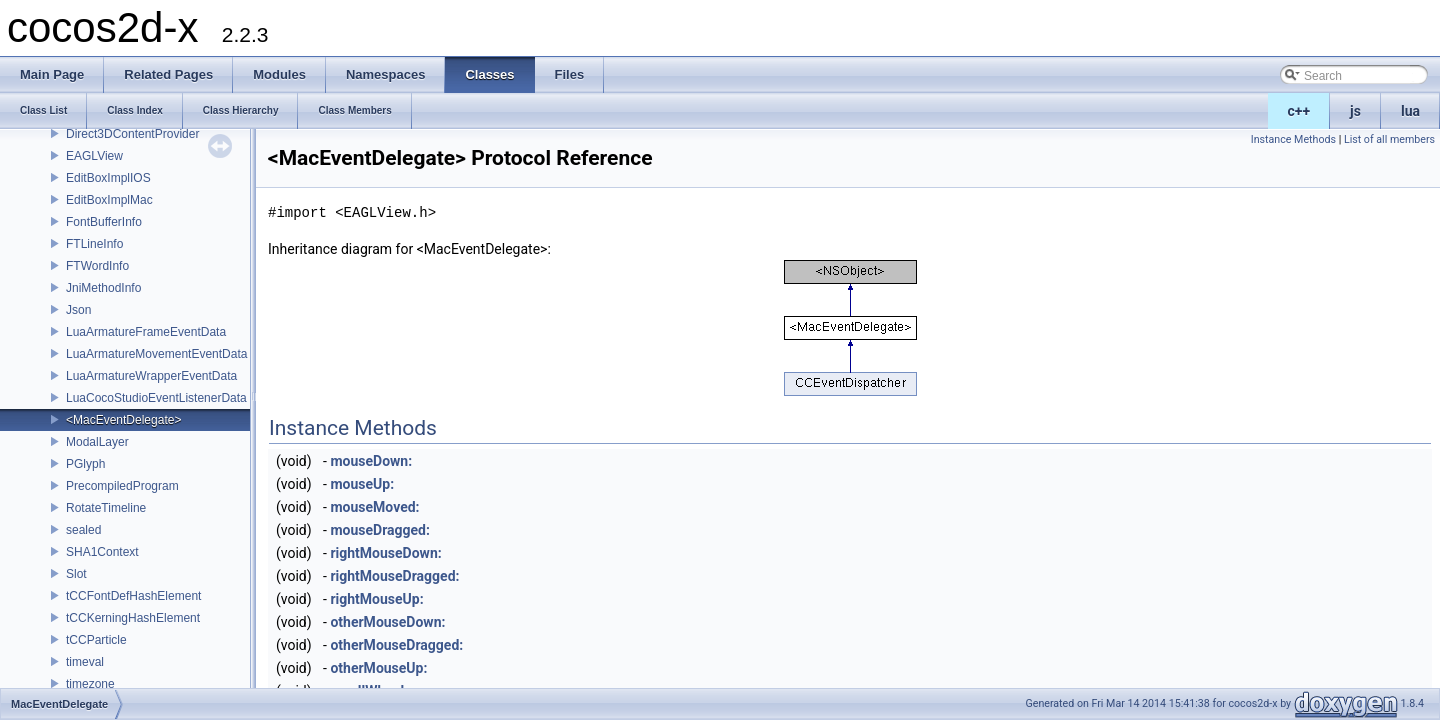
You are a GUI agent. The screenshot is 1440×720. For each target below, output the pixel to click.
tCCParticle (96, 640)
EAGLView (94, 156)
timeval (85, 662)
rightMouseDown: (385, 553)
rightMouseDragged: (394, 576)
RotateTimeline (106, 508)
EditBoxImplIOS (108, 178)
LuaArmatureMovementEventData (156, 354)
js (1355, 111)
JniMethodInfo (103, 288)
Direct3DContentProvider (132, 134)
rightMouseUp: (376, 599)
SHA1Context (102, 552)
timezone (90, 684)
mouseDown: (371, 461)
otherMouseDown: (387, 622)
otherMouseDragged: (396, 645)
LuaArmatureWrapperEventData (151, 376)
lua (1410, 111)
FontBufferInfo (104, 222)
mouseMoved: (374, 507)
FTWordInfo (97, 266)
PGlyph (85, 464)
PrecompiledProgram (122, 486)
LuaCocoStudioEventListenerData (156, 398)
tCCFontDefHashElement (133, 596)
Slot (76, 574)
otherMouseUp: (378, 668)
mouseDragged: (380, 530)
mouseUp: (362, 484)
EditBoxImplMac (109, 200)
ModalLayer (97, 442)
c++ (1299, 111)
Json (78, 310)
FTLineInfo (94, 244)
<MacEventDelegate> (123, 420)
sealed (83, 530)
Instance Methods (1293, 139)
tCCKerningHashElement (133, 618)
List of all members (1389, 139)
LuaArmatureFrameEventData (146, 332)
